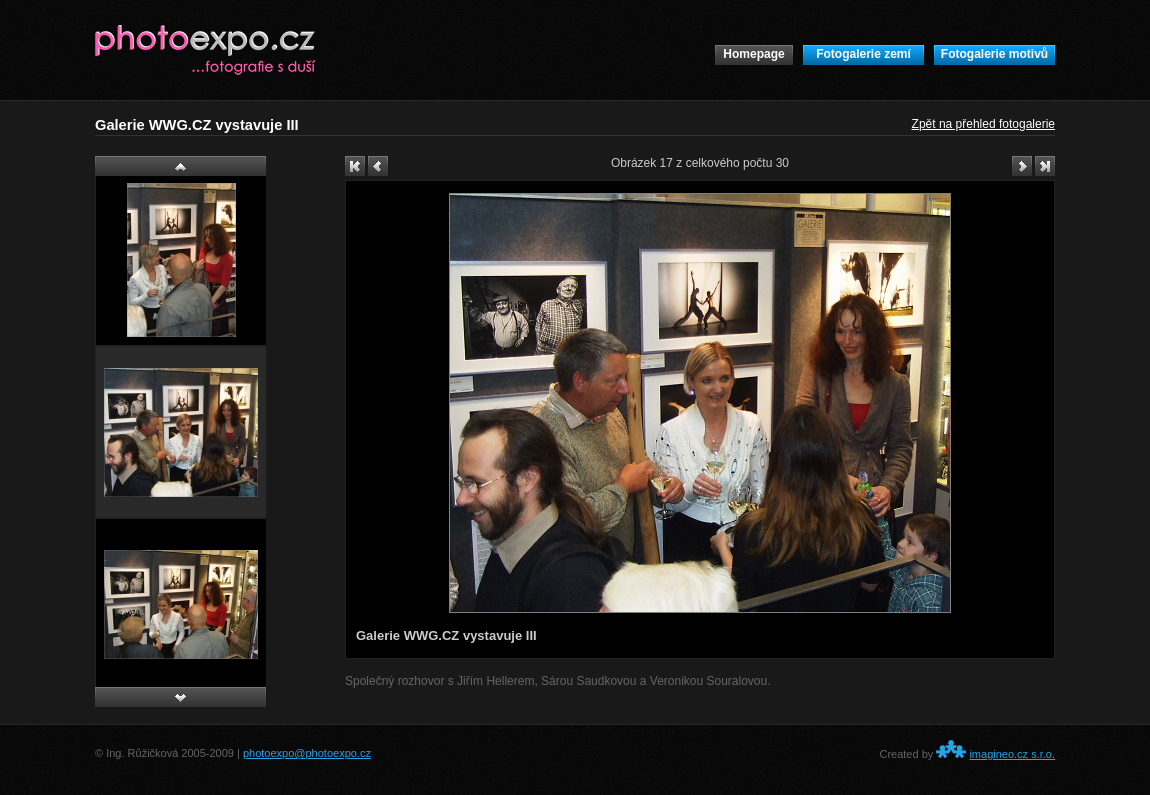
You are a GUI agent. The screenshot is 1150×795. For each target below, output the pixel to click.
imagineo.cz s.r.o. (1012, 754)
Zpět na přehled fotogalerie (983, 124)
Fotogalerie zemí (863, 54)
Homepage (753, 54)
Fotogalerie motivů (994, 54)
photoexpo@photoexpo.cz (307, 753)
